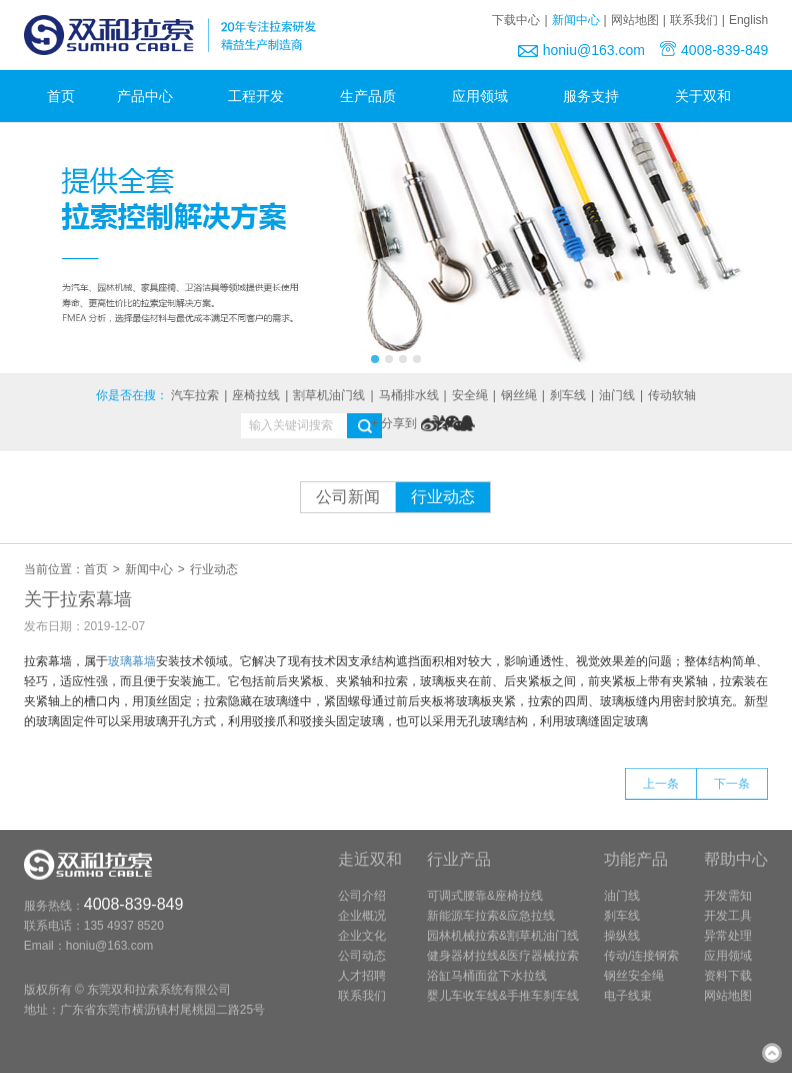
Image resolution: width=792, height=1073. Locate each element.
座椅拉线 (256, 397)
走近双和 (370, 870)
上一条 (661, 795)
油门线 (617, 397)
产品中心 (152, 96)
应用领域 (487, 96)
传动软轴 (672, 397)
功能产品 (636, 870)
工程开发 (263, 96)
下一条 (732, 795)
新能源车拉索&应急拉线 (491, 927)
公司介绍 (362, 907)
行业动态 (443, 498)
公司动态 (362, 967)
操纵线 (622, 947)
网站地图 (635, 20)
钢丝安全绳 (634, 987)
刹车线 (568, 397)
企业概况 (362, 927)
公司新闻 (348, 498)
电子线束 (628, 1007)
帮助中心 (736, 870)
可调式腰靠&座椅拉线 (485, 907)
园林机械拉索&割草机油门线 (503, 947)
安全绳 (470, 397)
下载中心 (516, 20)
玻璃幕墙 (132, 663)
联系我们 (694, 20)
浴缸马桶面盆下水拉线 (487, 987)
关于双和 (710, 96)
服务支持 (598, 96)
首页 (61, 96)
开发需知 (728, 907)
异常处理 (728, 947)
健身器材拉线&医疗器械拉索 (503, 967)
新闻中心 (576, 20)
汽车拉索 (195, 397)
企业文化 (362, 947)
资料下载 (728, 987)
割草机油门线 (329, 397)
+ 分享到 (394, 425)
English (748, 20)
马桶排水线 (409, 397)
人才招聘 (362, 987)
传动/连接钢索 (641, 967)
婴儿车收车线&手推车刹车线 (503, 1007)
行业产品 (459, 870)
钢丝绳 (519, 397)
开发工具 (728, 927)
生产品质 (375, 96)
